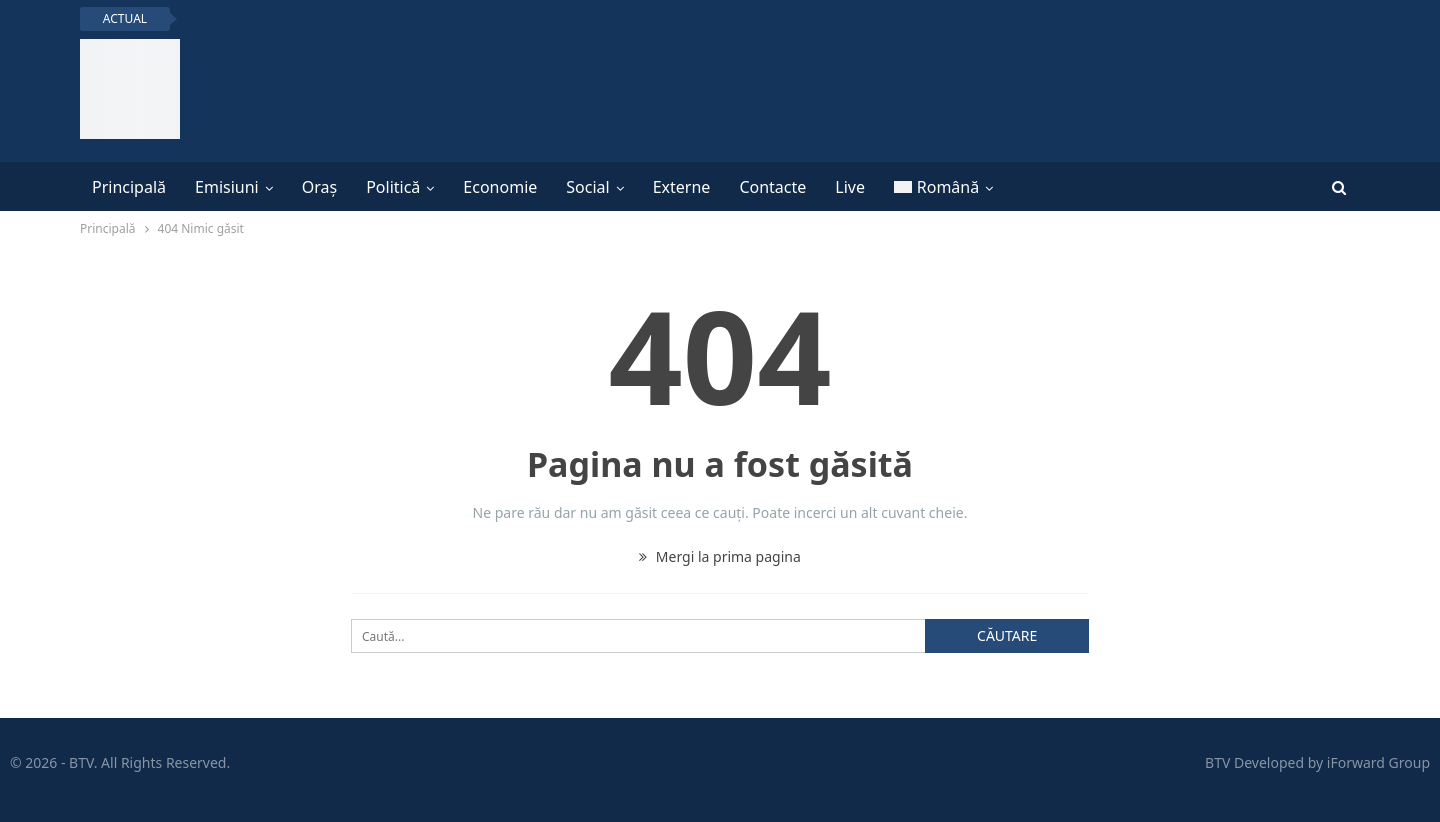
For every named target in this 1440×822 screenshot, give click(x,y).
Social (587, 187)
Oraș (319, 187)
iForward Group (1378, 762)
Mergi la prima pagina (720, 556)
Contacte (772, 187)
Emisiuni (227, 187)
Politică (393, 187)
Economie (500, 187)
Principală (129, 187)
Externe (682, 187)
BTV (1217, 762)
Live (850, 187)
